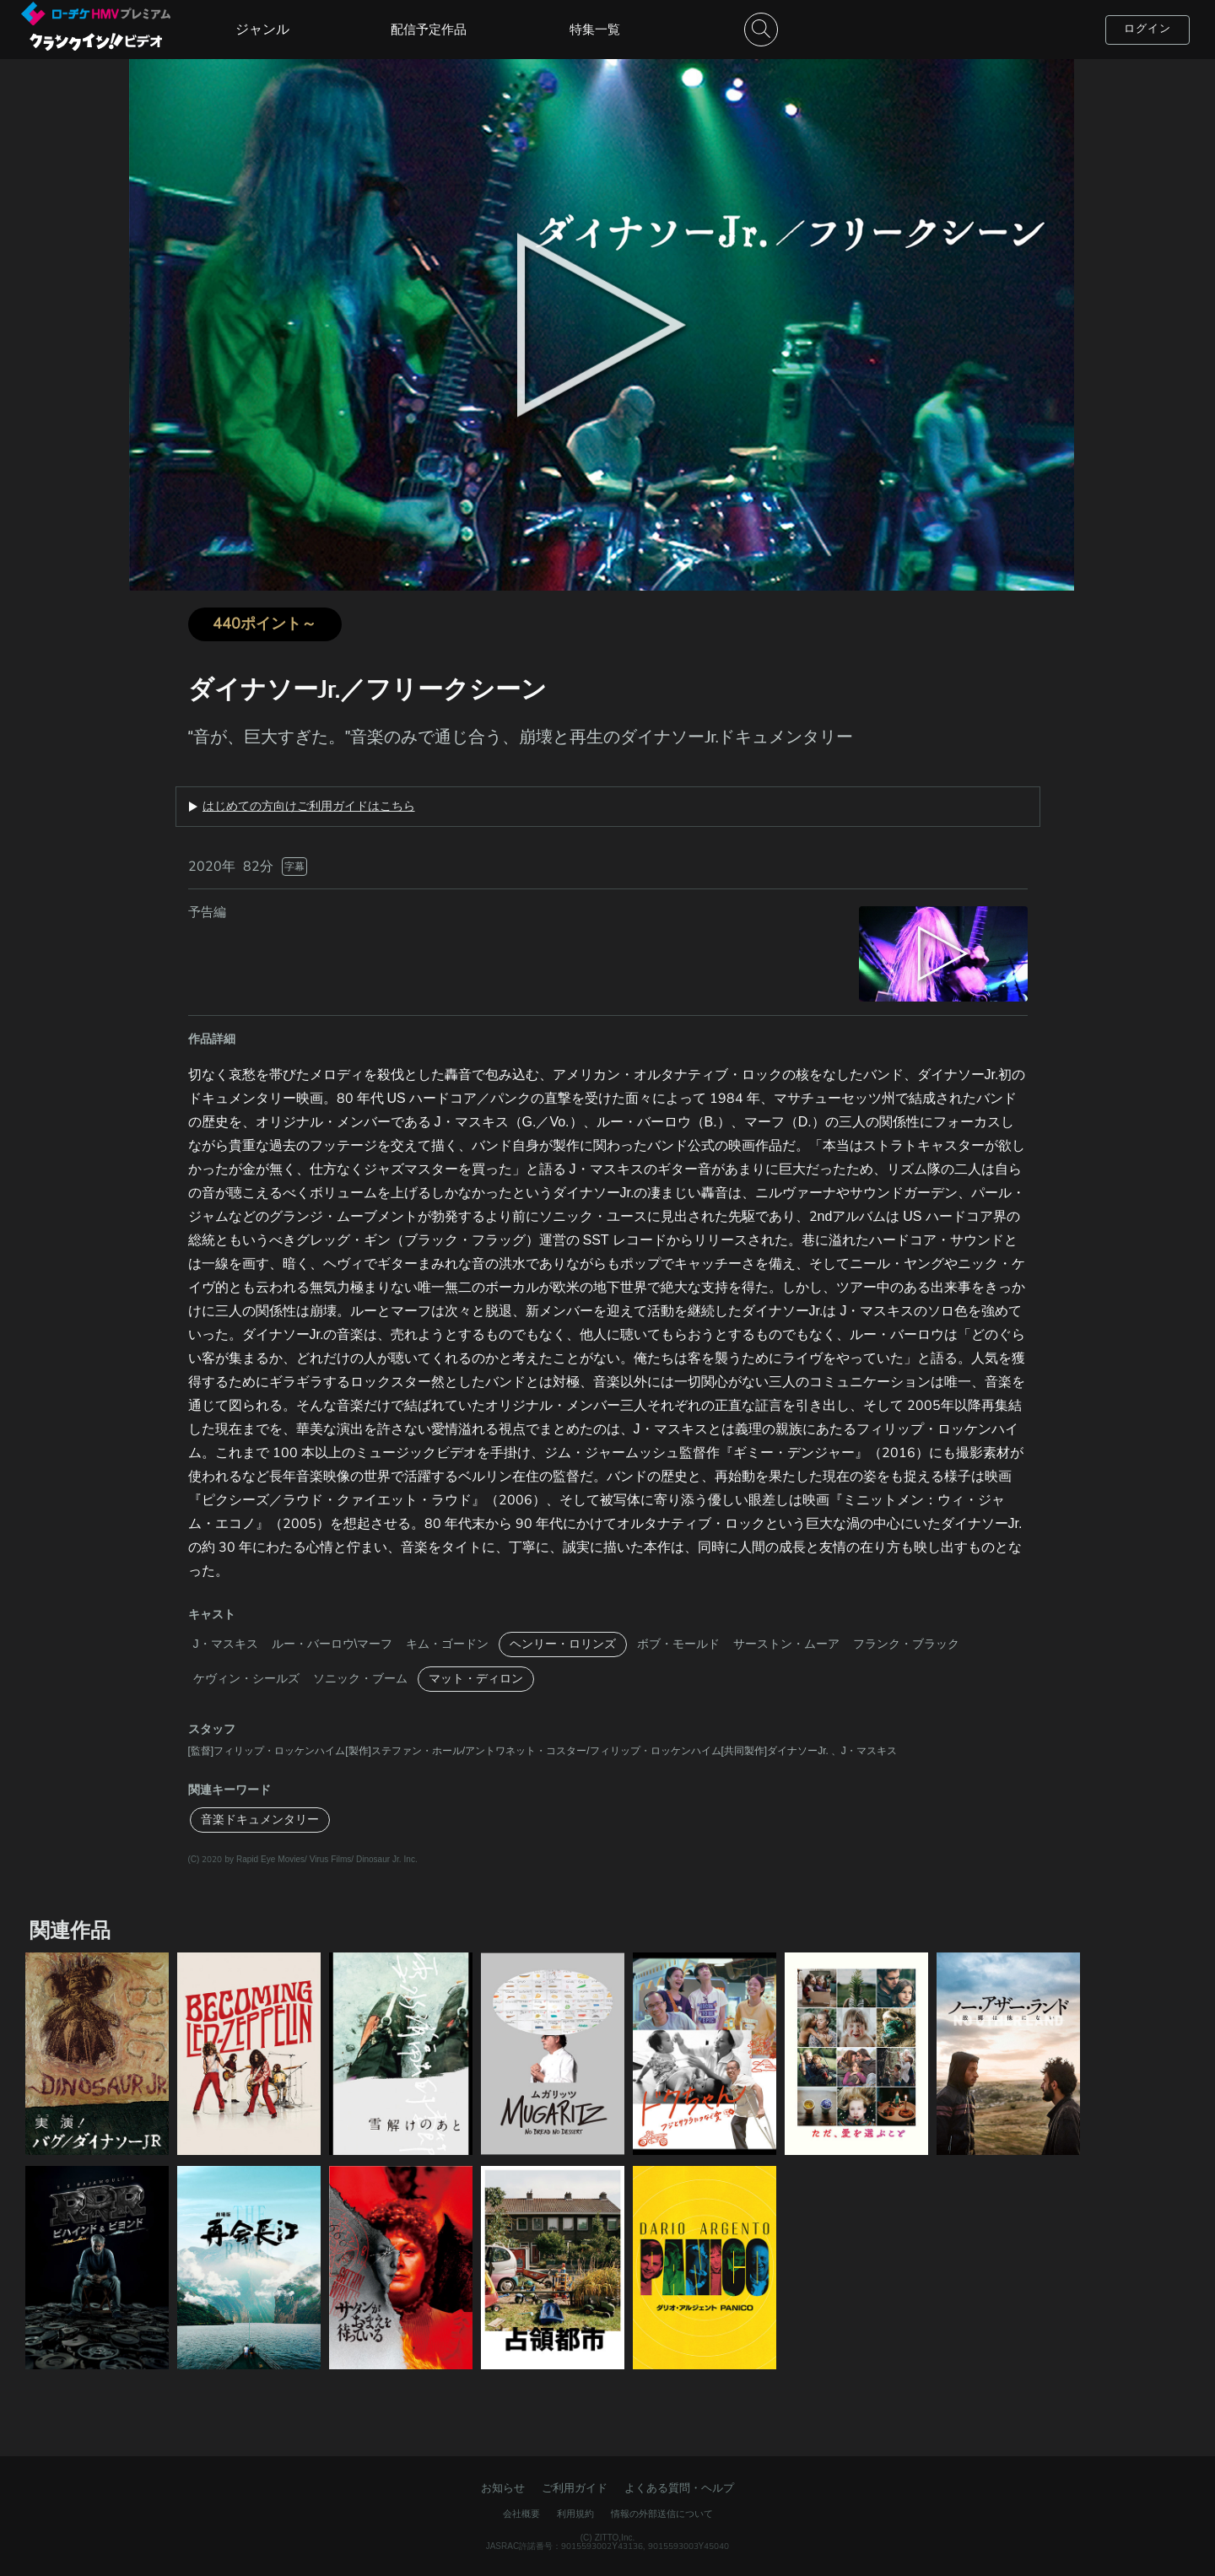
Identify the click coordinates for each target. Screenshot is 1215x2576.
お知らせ (503, 2488)
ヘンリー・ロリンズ (563, 1644)
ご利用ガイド (575, 2488)
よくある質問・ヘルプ (679, 2488)
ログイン (1147, 28)
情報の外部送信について (662, 2514)
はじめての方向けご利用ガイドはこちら (308, 806)
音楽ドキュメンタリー (260, 1820)
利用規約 (575, 2514)
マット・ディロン (476, 1679)
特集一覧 (595, 29)
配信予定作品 (429, 29)
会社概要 (521, 2514)
